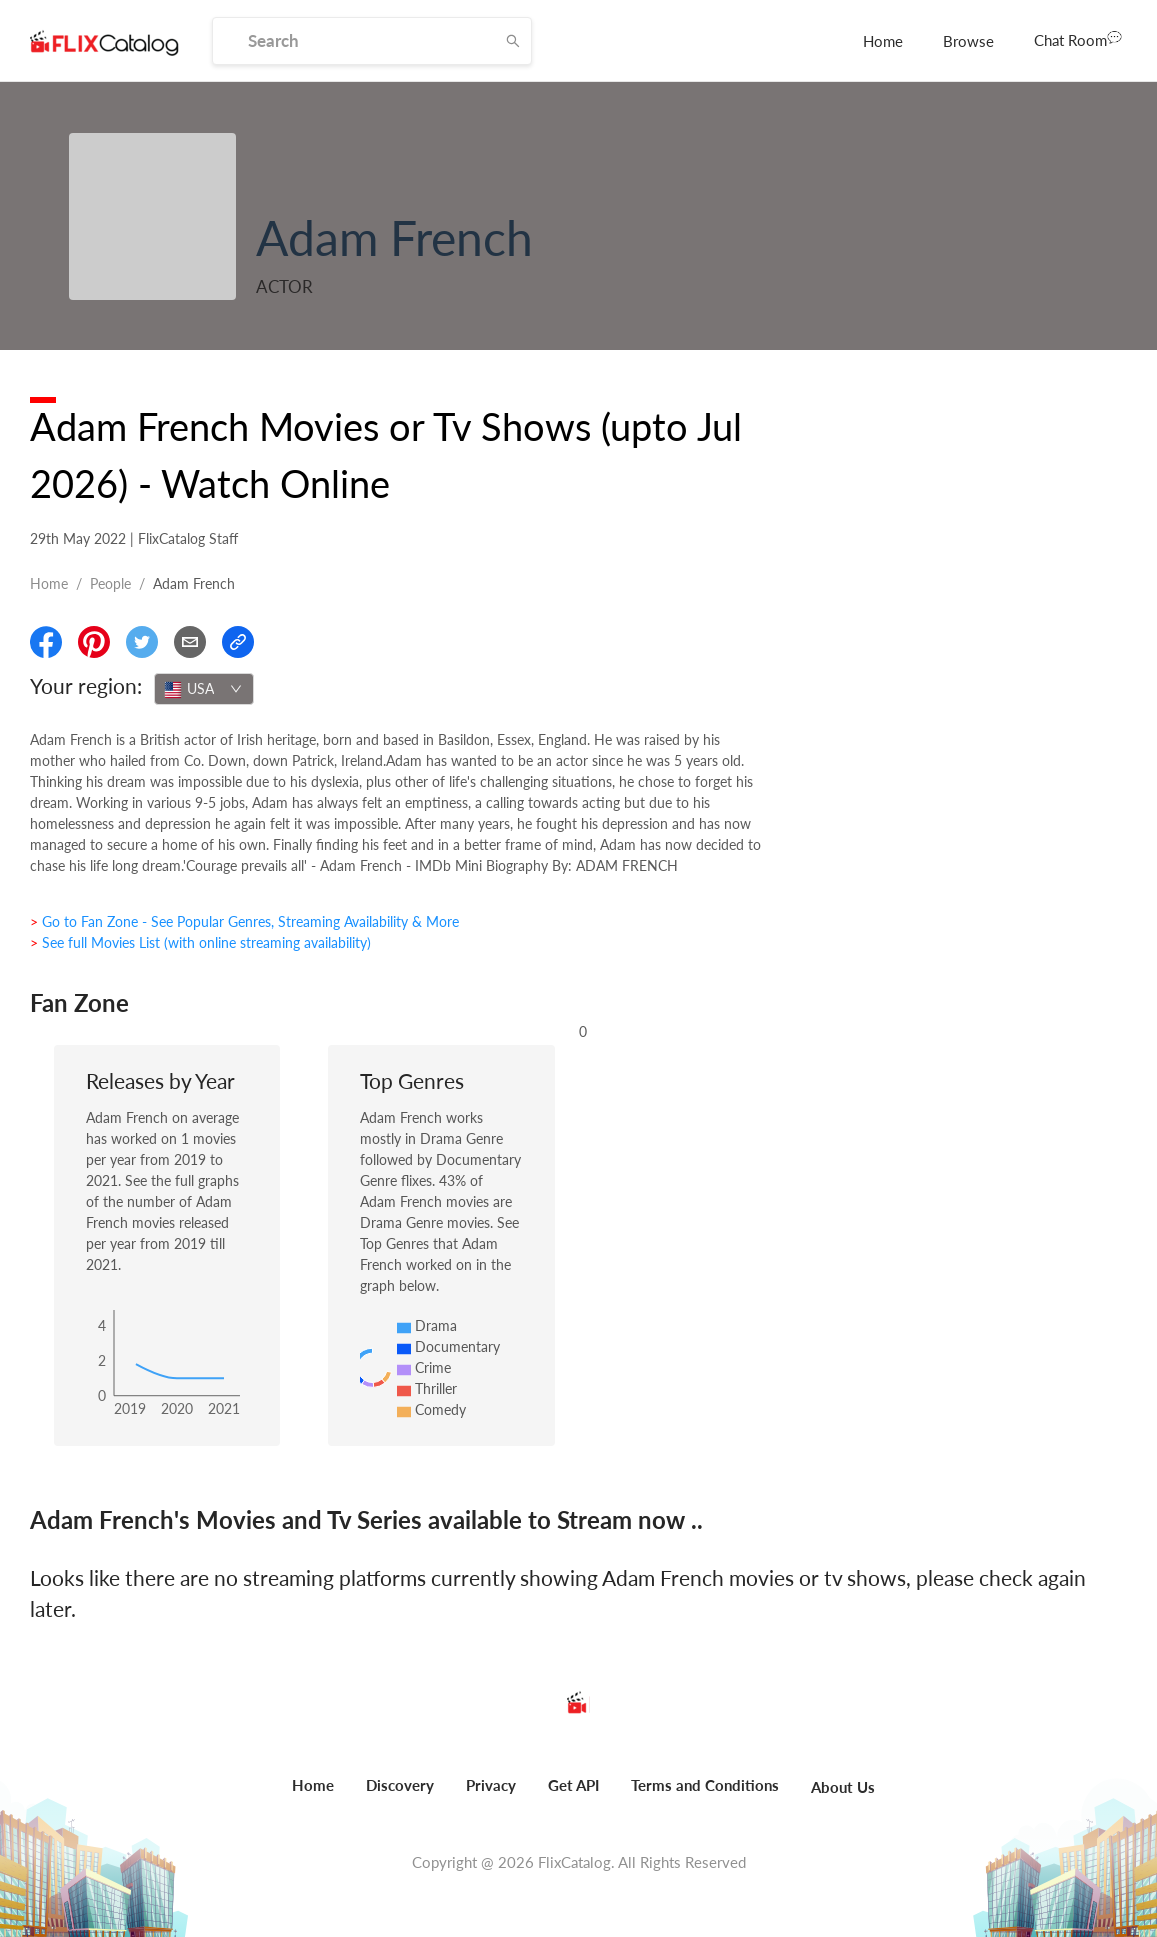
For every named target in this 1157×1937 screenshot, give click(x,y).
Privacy (491, 1785)
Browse (968, 41)
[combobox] (204, 689)
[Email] (190, 642)
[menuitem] (883, 41)
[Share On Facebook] (46, 642)
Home (883, 41)
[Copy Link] (238, 642)
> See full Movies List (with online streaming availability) (200, 942)
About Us (843, 1787)
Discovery (400, 1785)
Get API (573, 1785)
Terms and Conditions (705, 1785)
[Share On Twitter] (142, 642)
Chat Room (1078, 39)
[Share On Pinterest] (94, 642)
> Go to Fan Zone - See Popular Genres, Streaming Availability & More (244, 921)
